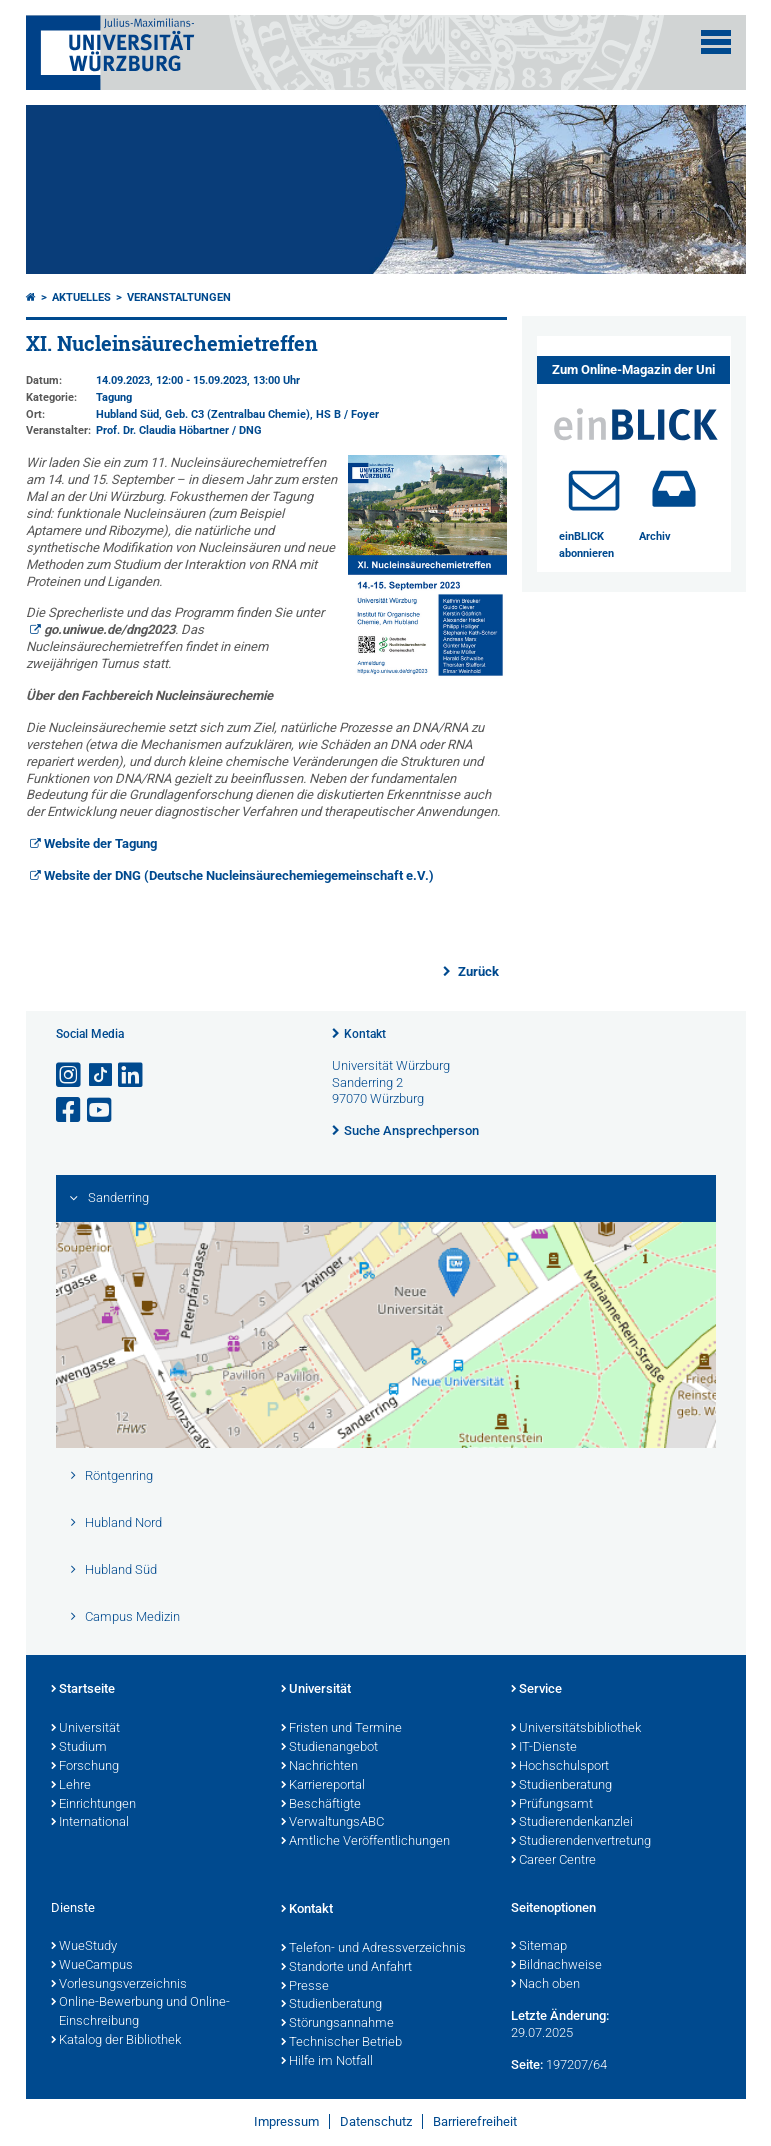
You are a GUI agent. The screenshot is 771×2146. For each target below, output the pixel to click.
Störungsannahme (337, 2024)
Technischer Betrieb (341, 2043)
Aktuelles (81, 297)
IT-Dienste (544, 1748)
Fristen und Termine (341, 1729)
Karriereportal (323, 1786)
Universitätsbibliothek (576, 1729)
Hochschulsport (560, 1767)
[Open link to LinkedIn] (132, 1075)
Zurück (477, 971)
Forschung (85, 1767)
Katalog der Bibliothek (116, 2041)
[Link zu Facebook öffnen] (70, 1110)
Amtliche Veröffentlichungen (365, 1842)
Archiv (655, 536)
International (90, 1823)
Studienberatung (561, 1786)
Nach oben (545, 1985)
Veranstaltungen (179, 297)
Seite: (527, 2064)
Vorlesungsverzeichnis (119, 1985)
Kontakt (365, 1034)
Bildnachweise (556, 1966)
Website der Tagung (100, 843)
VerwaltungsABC (332, 1823)
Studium (79, 1748)
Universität (85, 1729)
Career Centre (553, 1861)
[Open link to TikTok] (101, 1075)
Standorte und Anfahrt (346, 1968)
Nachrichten (319, 1767)
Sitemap (539, 1947)
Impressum (286, 2121)
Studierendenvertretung (581, 1842)
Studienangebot (329, 1748)
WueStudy (84, 1947)
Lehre (71, 1786)
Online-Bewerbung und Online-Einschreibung (140, 2012)
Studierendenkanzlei (572, 1823)
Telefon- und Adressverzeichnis (373, 1949)
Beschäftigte (321, 1805)
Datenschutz (376, 2121)
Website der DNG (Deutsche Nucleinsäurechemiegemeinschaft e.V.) (239, 875)
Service (536, 1690)
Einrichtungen (93, 1805)
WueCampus (92, 1966)
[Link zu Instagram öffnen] (70, 1075)
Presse (305, 1987)
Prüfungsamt (552, 1805)
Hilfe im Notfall (327, 2062)
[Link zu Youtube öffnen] (101, 1110)
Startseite (83, 1690)
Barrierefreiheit (475, 2121)
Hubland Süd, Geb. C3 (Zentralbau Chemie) (203, 414)
